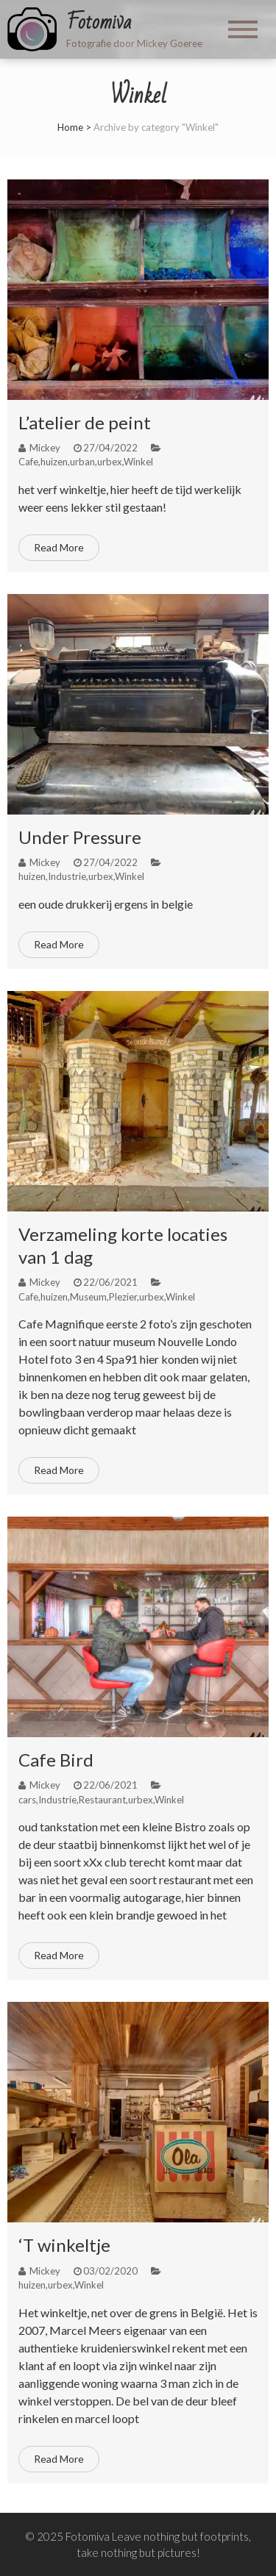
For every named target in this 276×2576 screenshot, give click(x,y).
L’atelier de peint (84, 422)
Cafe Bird (55, 1759)
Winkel (138, 462)
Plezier (123, 1297)
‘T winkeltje (64, 2244)
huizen (54, 462)
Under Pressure (79, 837)
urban (82, 462)
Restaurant (102, 1800)
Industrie (67, 876)
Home (70, 127)
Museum (88, 1297)
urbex (109, 462)
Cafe (28, 462)
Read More (59, 547)
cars (27, 1800)
